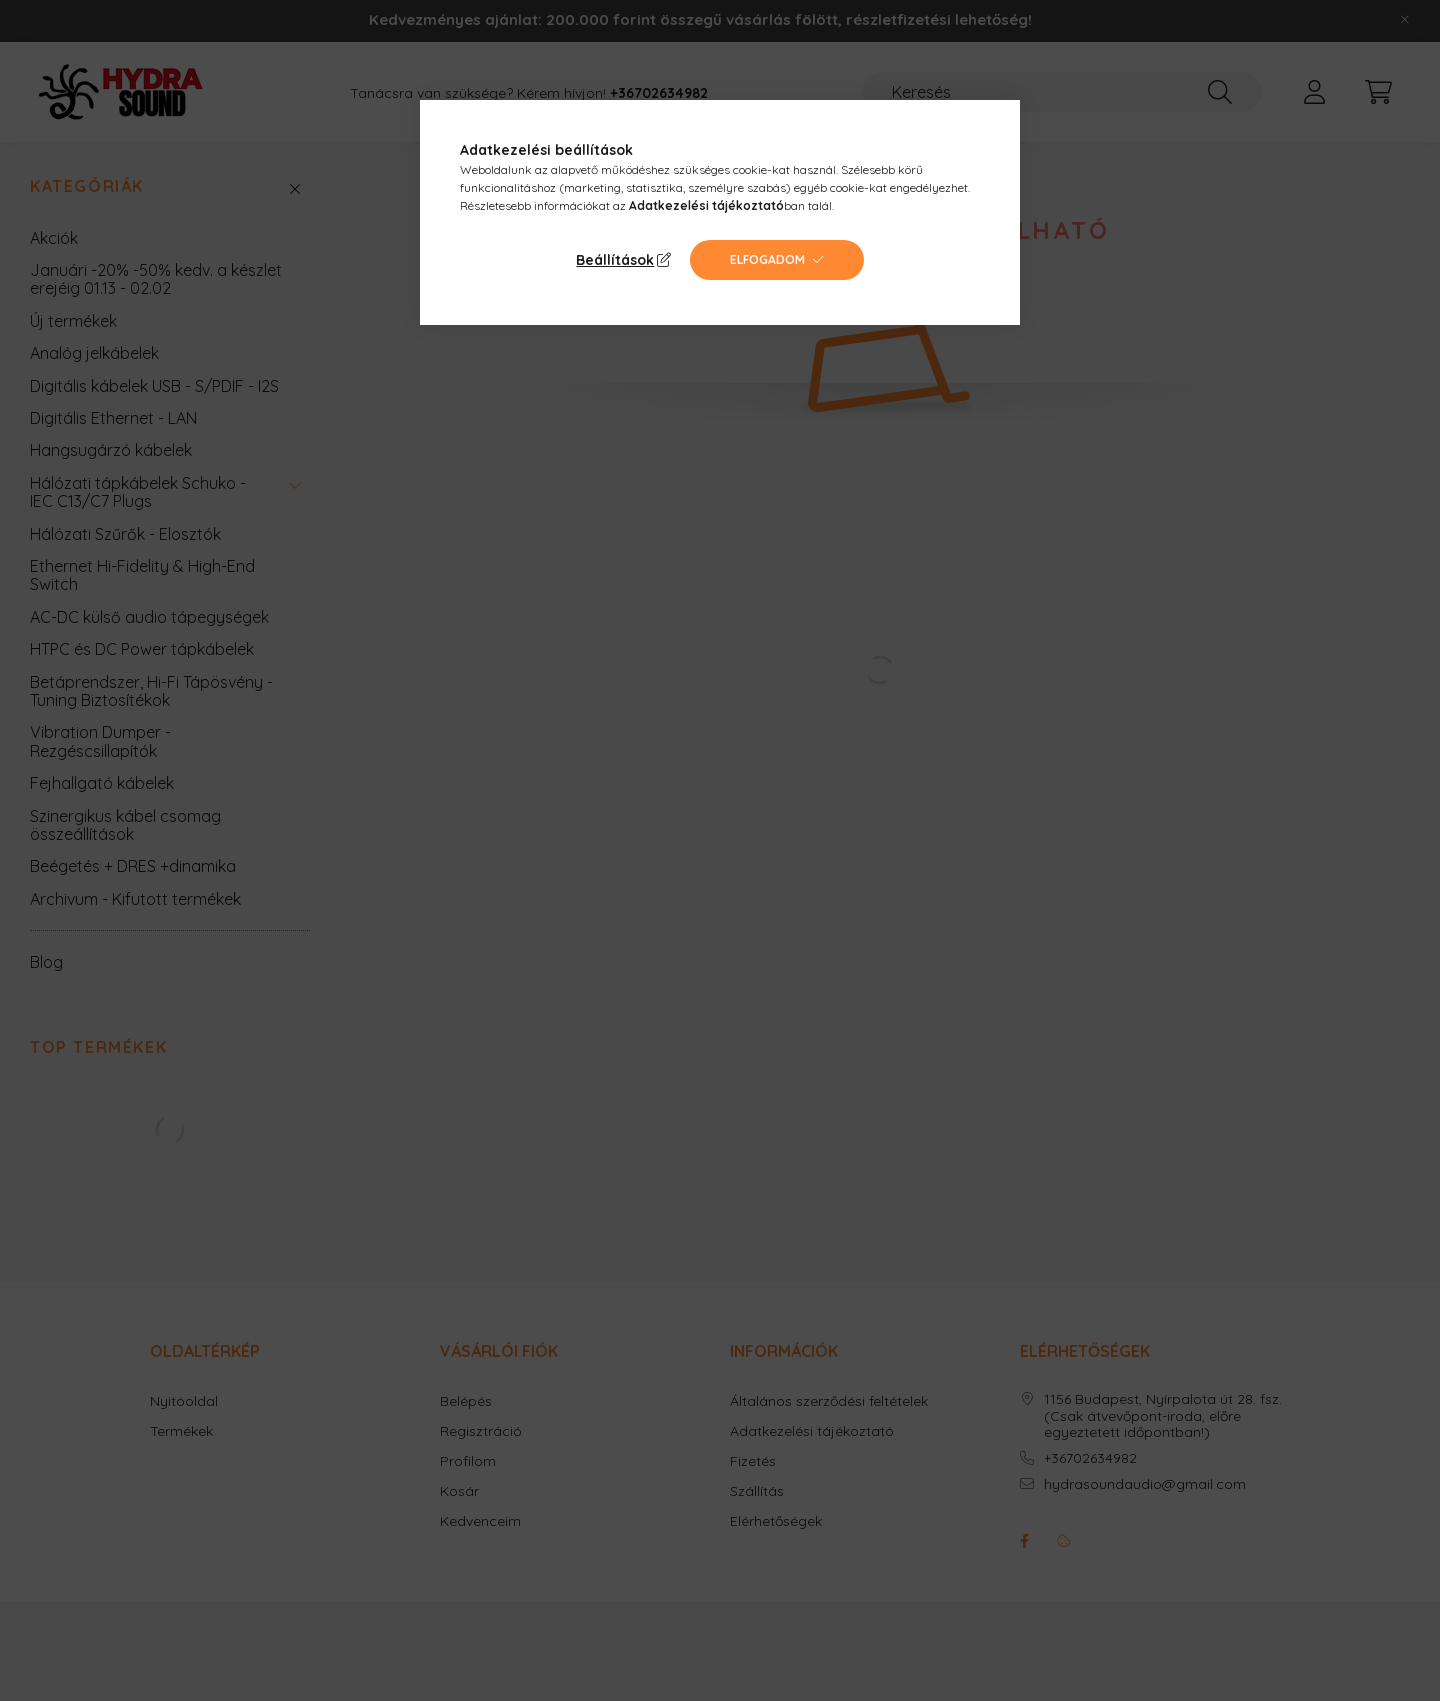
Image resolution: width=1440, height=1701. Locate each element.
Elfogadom (767, 259)
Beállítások (615, 260)
